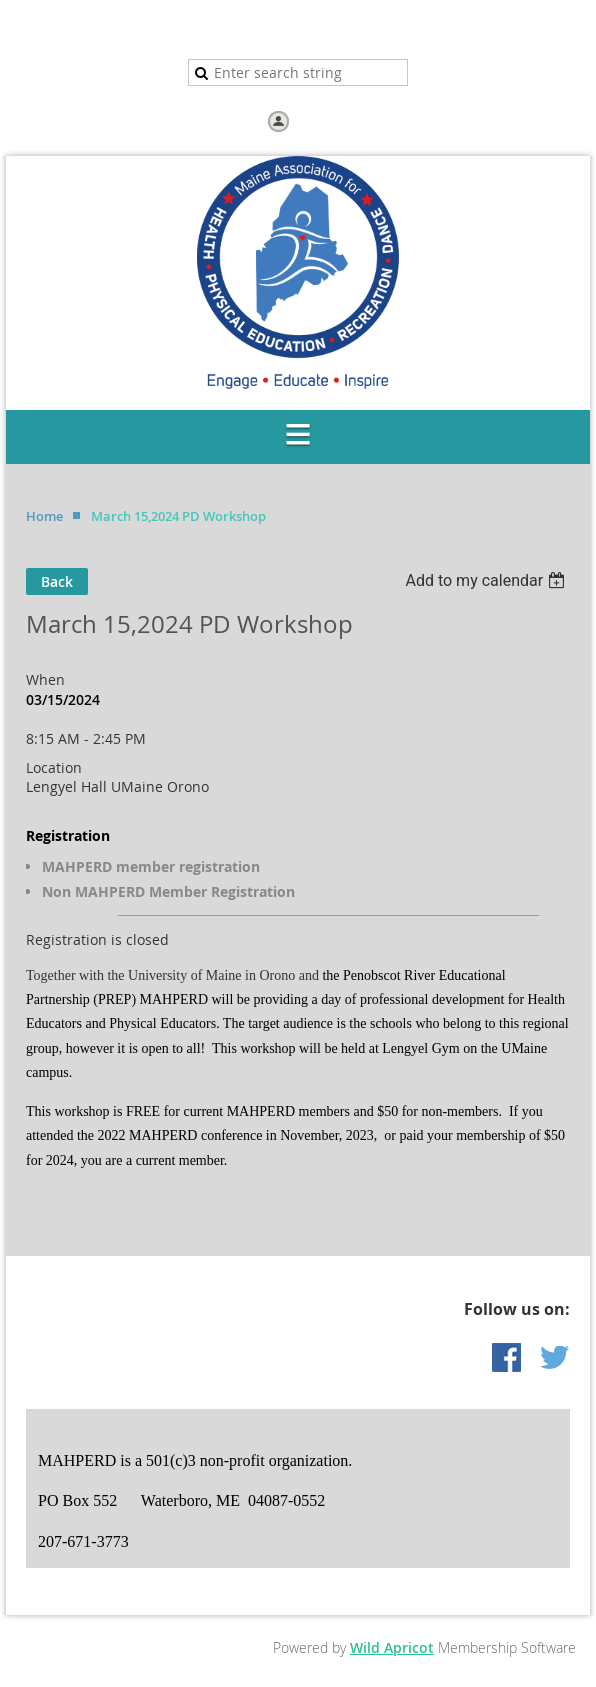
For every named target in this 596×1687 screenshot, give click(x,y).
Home (211, 30)
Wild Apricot (392, 1647)
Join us (269, 30)
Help (388, 30)
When (45, 679)
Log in (313, 120)
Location (54, 767)
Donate (332, 30)
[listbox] (487, 580)
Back (57, 581)
